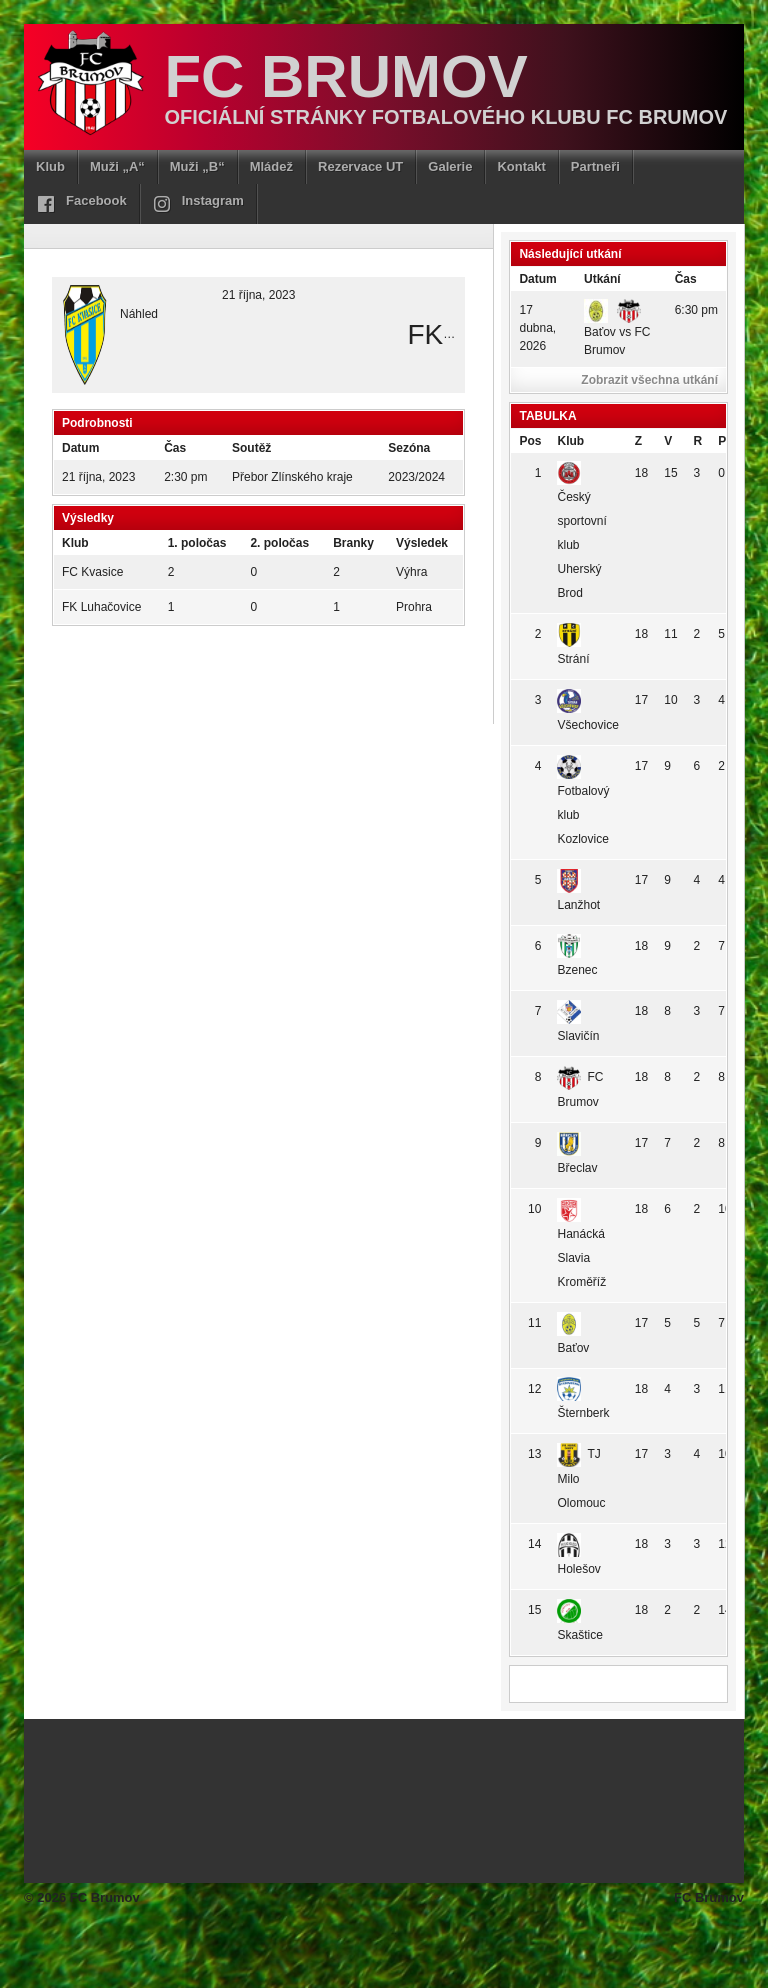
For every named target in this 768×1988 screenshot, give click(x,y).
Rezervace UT (360, 166)
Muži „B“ (197, 166)
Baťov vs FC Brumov (617, 330)
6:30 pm (696, 310)
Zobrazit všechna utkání (649, 380)
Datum (537, 279)
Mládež (271, 166)
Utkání (602, 279)
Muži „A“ (117, 166)
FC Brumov (345, 76)
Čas (686, 279)
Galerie (450, 166)
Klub (50, 166)
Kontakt (521, 166)
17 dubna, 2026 (537, 328)
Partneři (595, 166)
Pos (530, 441)
